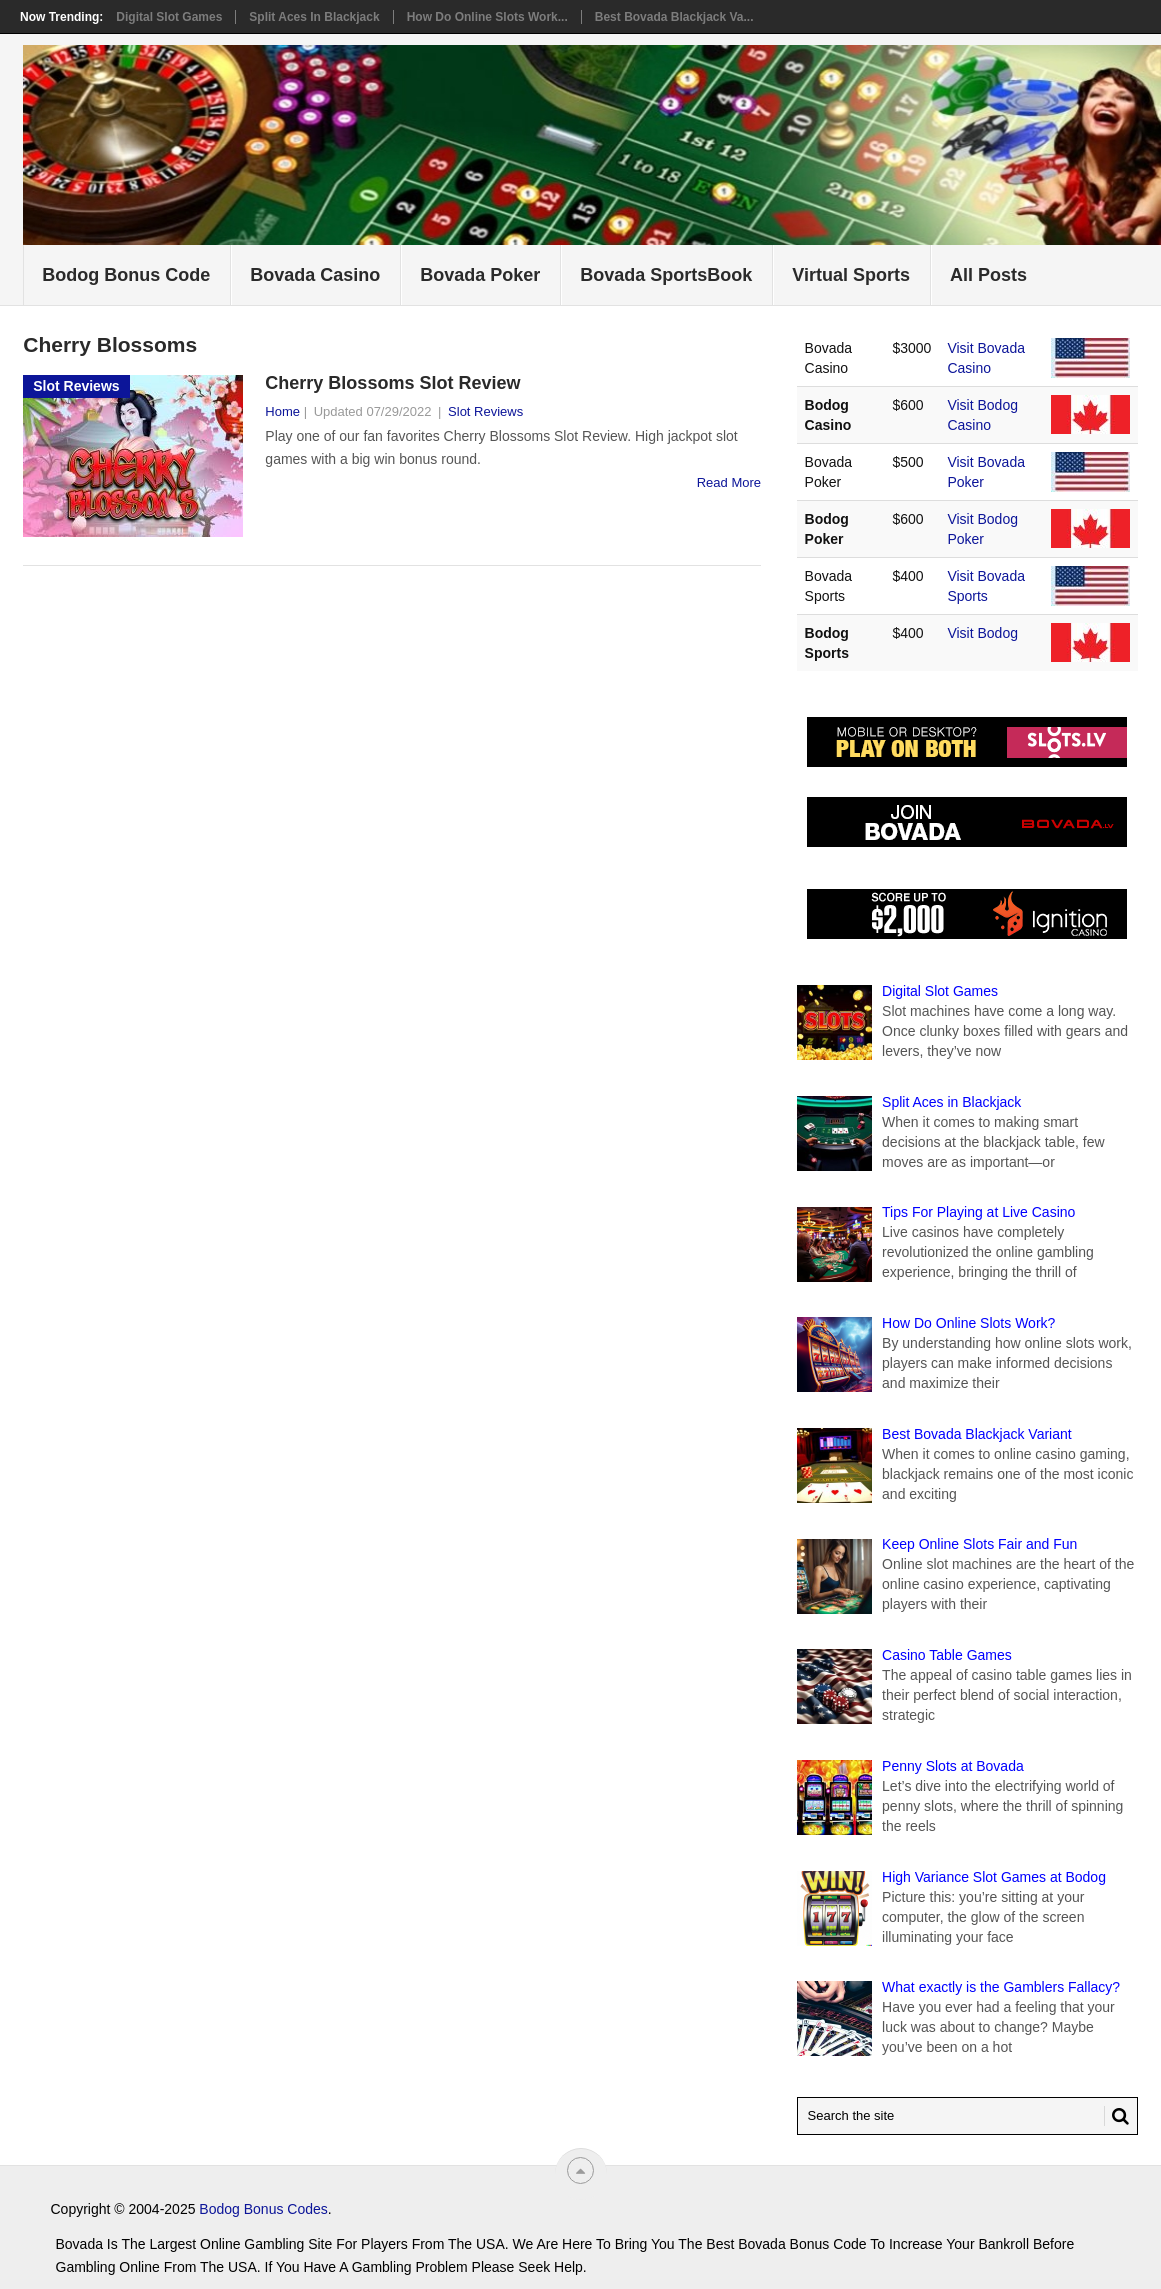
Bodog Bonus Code (126, 275)
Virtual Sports (851, 275)
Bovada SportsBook (666, 275)
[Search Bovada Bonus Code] (967, 2116)
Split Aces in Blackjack (314, 17)
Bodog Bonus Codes (263, 2209)
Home (282, 411)
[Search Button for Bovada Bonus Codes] (1117, 2116)
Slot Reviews (485, 411)
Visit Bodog (982, 633)
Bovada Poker (480, 275)
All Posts (988, 275)
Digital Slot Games (169, 17)
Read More (729, 482)
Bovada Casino (315, 275)
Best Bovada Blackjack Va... (674, 17)
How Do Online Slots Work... (487, 17)
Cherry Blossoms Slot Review (392, 383)
